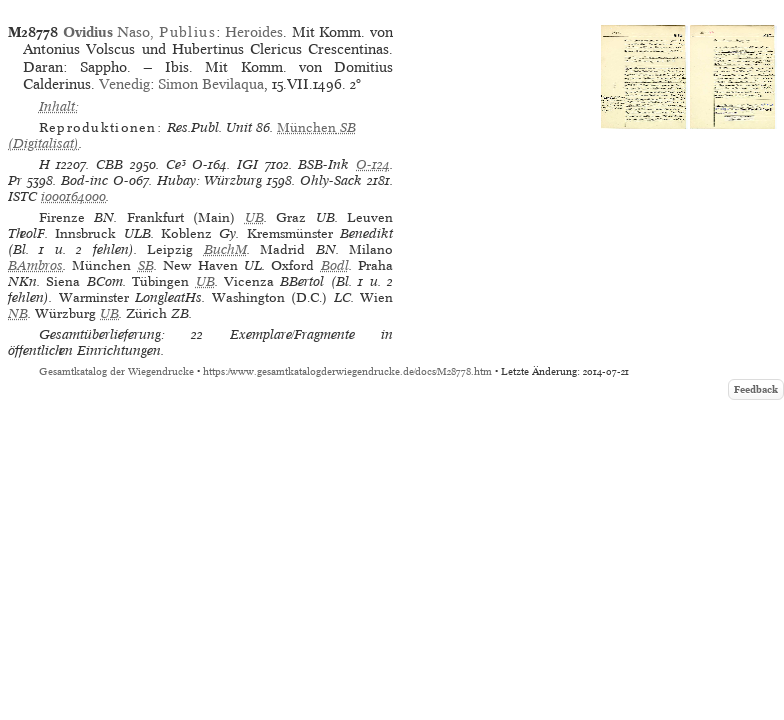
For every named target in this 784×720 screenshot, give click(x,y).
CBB (109, 164)
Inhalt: (59, 106)
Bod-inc (84, 180)
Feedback (756, 389)
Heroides (254, 32)
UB (254, 217)
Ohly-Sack (331, 180)
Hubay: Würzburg (210, 180)
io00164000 (73, 196)
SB (146, 265)
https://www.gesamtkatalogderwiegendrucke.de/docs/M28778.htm (347, 371)
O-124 (373, 164)
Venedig (124, 84)
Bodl (335, 265)
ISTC (22, 196)
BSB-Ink (323, 164)
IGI (247, 164)
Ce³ (176, 164)
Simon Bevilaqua (211, 84)
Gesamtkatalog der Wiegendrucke (116, 371)
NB (18, 313)
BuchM (225, 249)
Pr (15, 180)
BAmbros (35, 265)
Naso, (140, 32)
